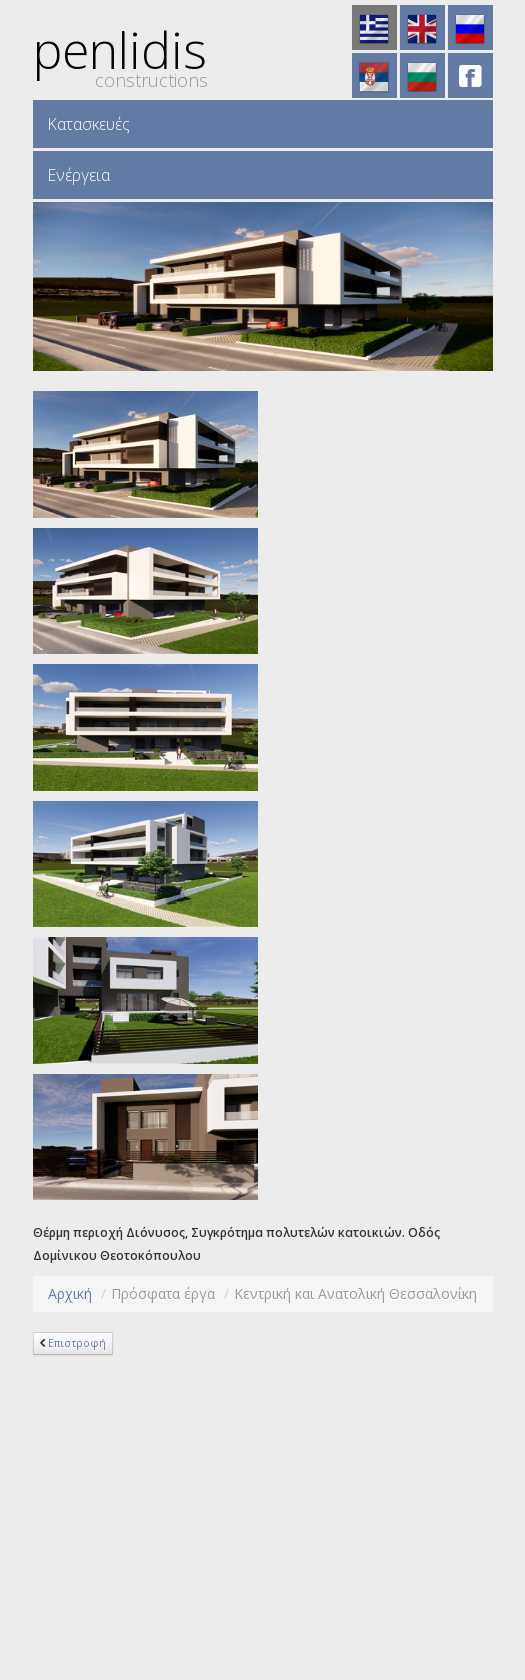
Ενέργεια (78, 175)
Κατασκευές (88, 124)
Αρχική (70, 1293)
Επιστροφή (77, 1343)
